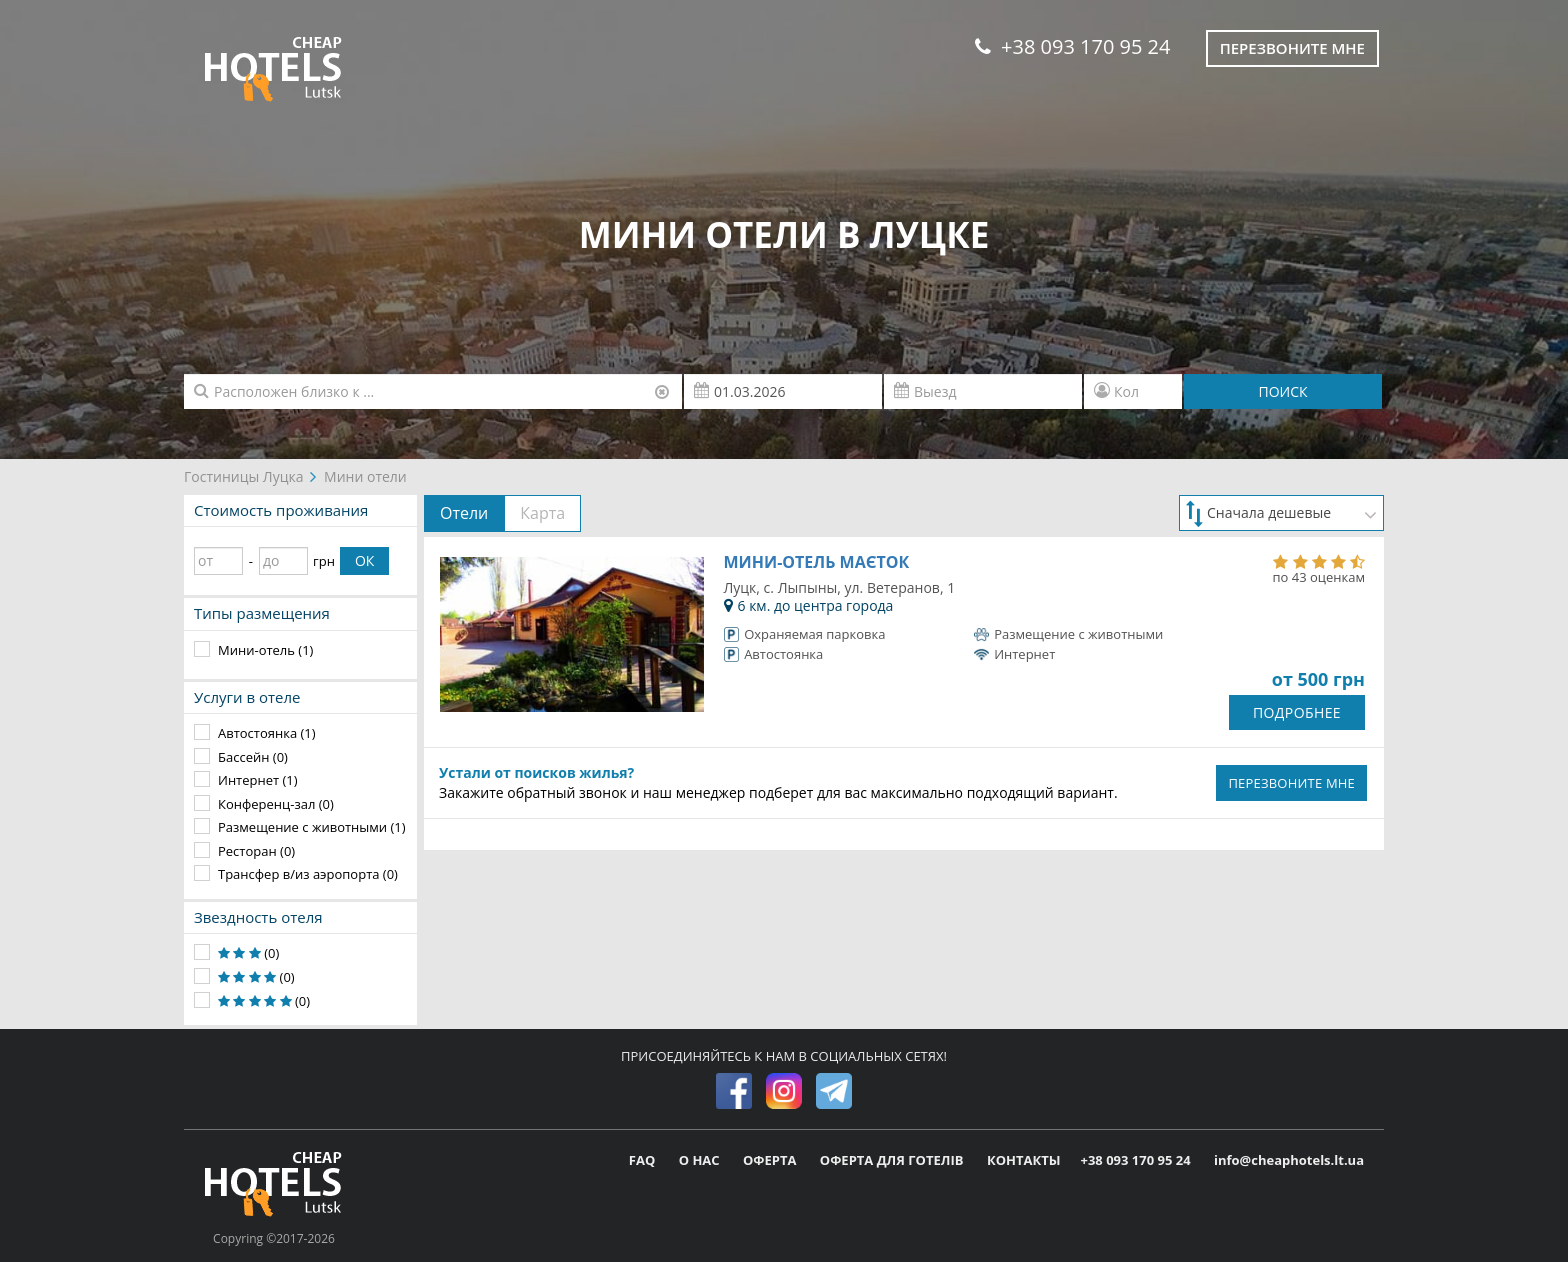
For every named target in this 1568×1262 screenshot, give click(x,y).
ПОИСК (1282, 391)
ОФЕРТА (771, 1160)
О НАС (701, 1160)
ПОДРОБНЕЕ (1297, 712)
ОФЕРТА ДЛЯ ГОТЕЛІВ (893, 1160)
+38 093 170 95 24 (1072, 46)
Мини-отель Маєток (817, 562)
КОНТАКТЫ (1024, 1160)
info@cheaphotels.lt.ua (1289, 1160)
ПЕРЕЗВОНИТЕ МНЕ (1291, 783)
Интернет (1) (258, 780)
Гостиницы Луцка (243, 476)
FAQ (644, 1160)
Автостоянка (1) (267, 733)
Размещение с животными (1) (312, 827)
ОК (364, 560)
